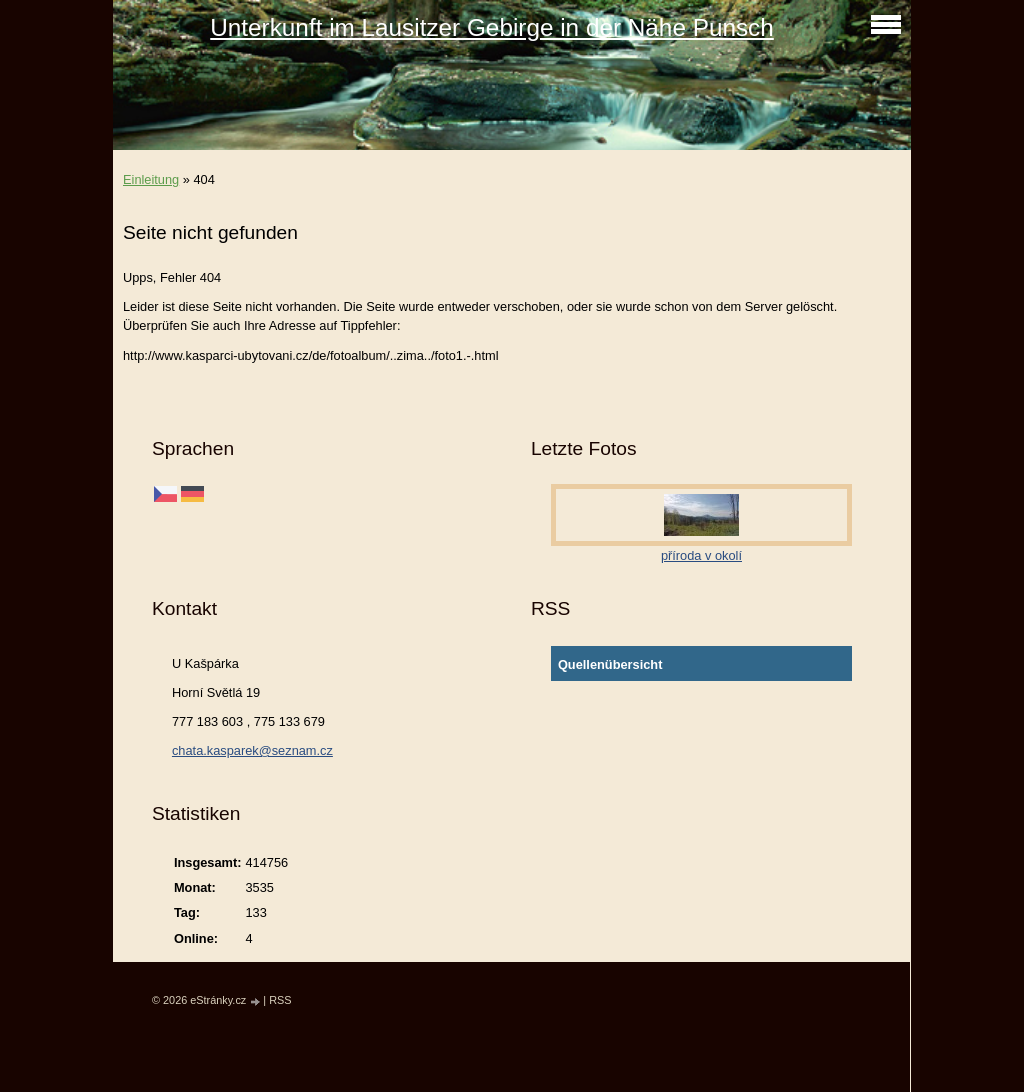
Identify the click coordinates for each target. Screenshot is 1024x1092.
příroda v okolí (701, 555)
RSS (280, 1000)
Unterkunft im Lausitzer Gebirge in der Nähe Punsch (492, 27)
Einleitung (151, 179)
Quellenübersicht (610, 664)
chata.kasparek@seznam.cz (252, 750)
